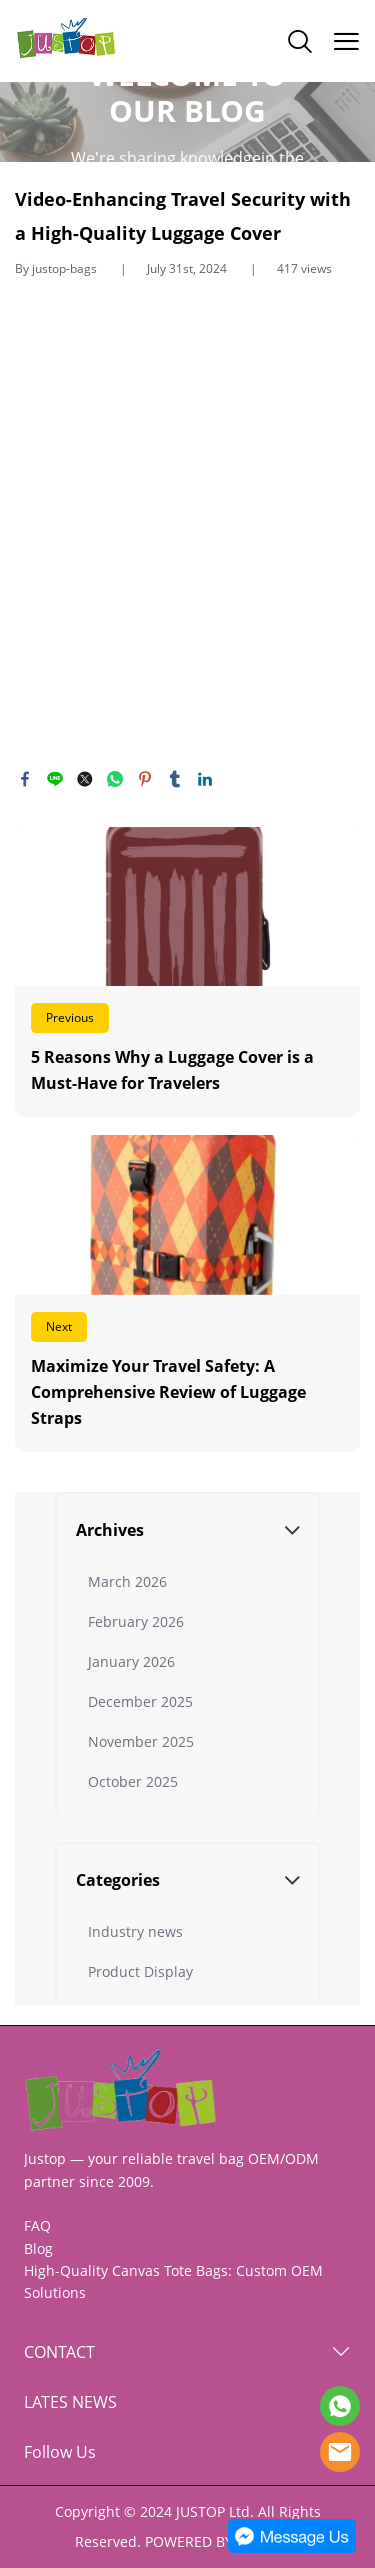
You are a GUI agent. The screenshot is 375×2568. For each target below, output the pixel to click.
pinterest (145, 779)
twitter (85, 779)
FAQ (37, 2225)
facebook (25, 779)
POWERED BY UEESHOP (222, 2541)
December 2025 (140, 1701)
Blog (38, 2248)
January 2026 (131, 1661)
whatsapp (115, 779)
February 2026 (136, 1621)
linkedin (205, 779)
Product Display (140, 1971)
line (55, 779)
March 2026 (127, 1581)
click (187, 122)
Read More (187, 972)
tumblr (175, 779)
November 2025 (141, 1741)
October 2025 (133, 1781)
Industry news (135, 1931)
